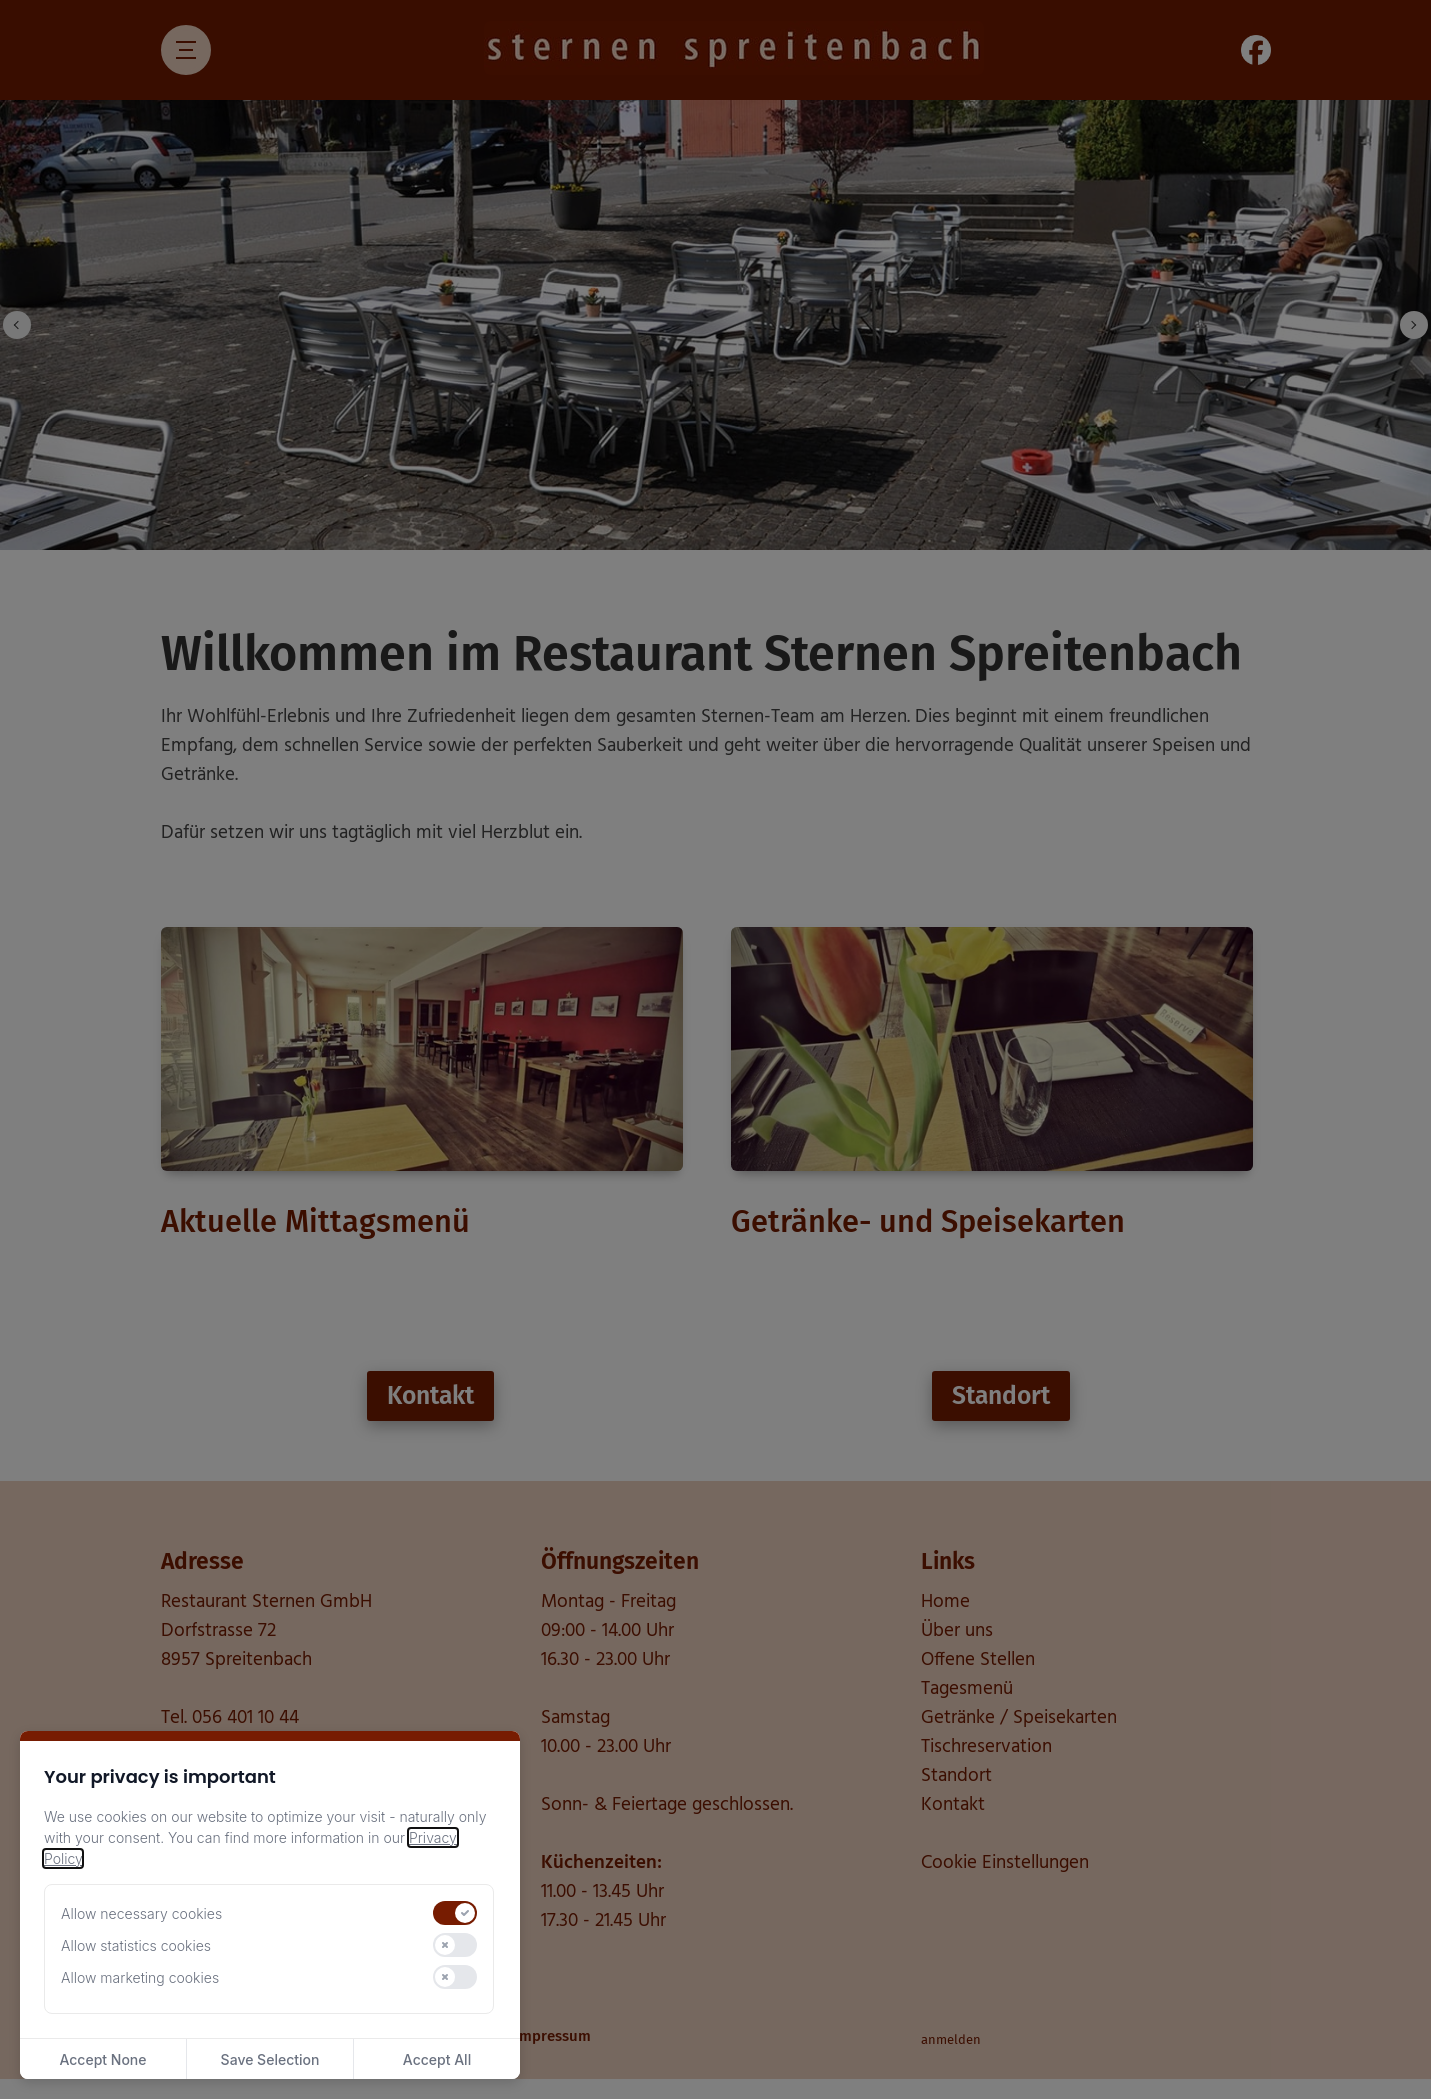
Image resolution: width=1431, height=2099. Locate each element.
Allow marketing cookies (140, 1977)
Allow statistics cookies (136, 1945)
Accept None (102, 2059)
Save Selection (270, 2059)
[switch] (455, 1913)
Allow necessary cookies (141, 1913)
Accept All (437, 2059)
